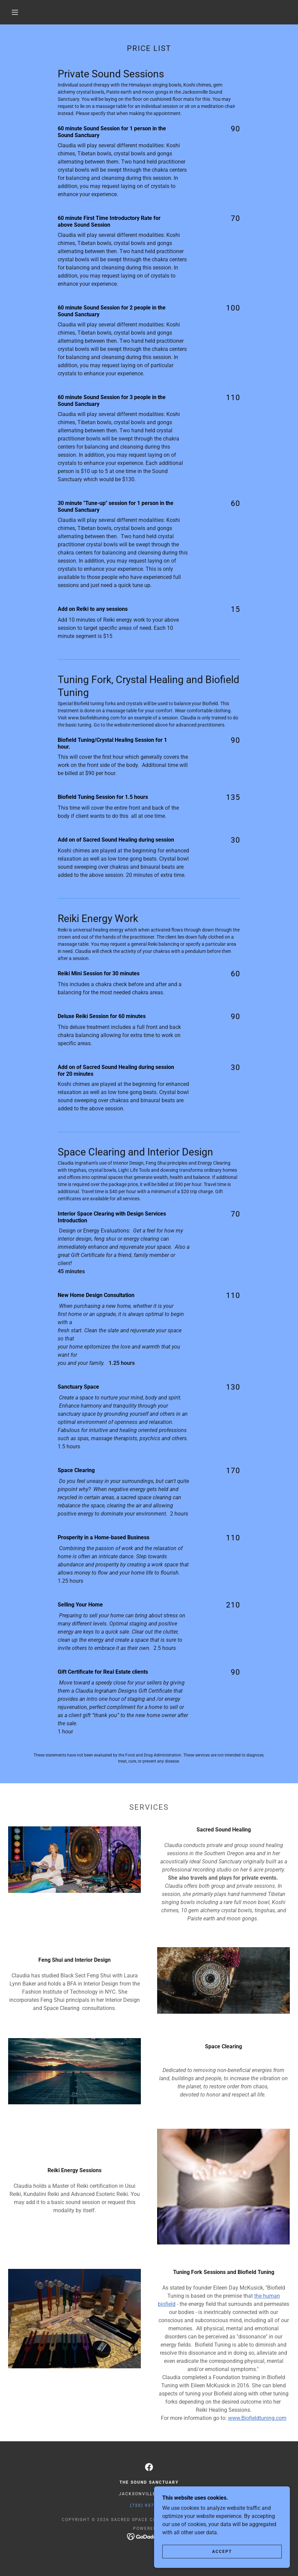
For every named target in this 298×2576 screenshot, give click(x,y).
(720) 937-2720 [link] (149, 2505)
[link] (149, 2467)
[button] (15, 12)
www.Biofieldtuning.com (257, 2418)
